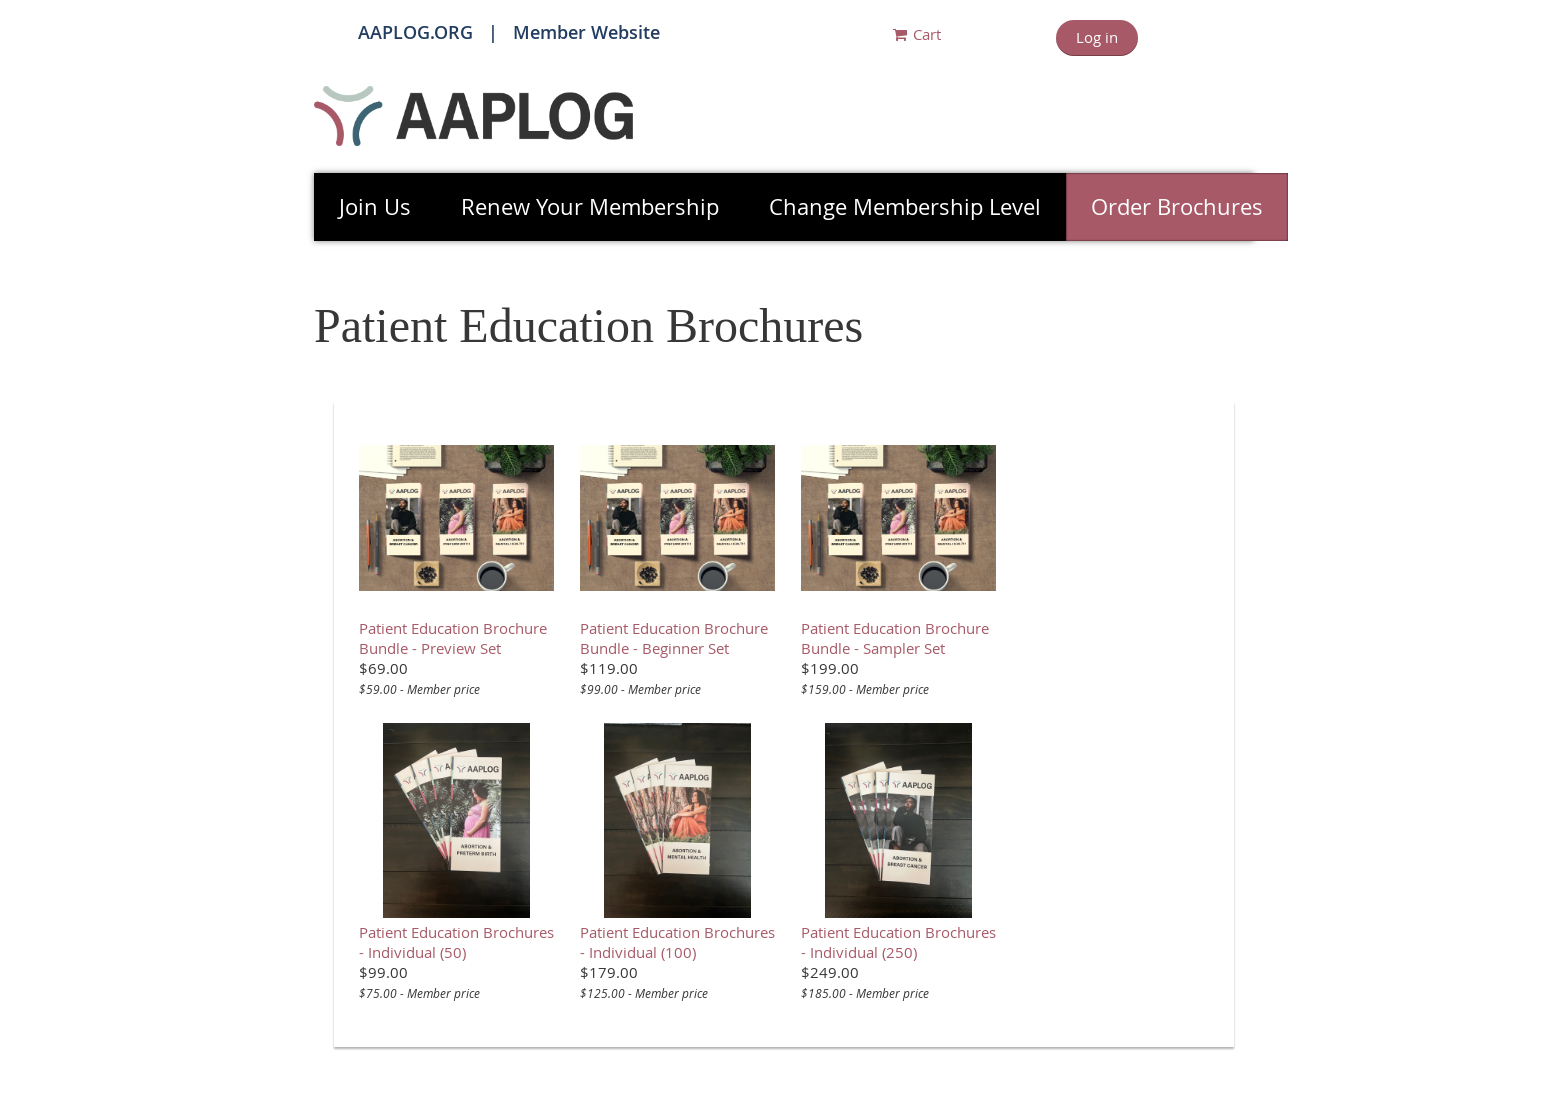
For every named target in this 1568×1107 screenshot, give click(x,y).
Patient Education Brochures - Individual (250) (898, 942)
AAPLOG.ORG (415, 32)
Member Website (586, 32)
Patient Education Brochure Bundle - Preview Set (453, 638)
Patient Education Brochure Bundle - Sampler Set (895, 638)
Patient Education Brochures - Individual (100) (677, 942)
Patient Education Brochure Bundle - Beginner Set (674, 638)
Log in (1097, 37)
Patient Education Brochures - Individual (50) (456, 942)
